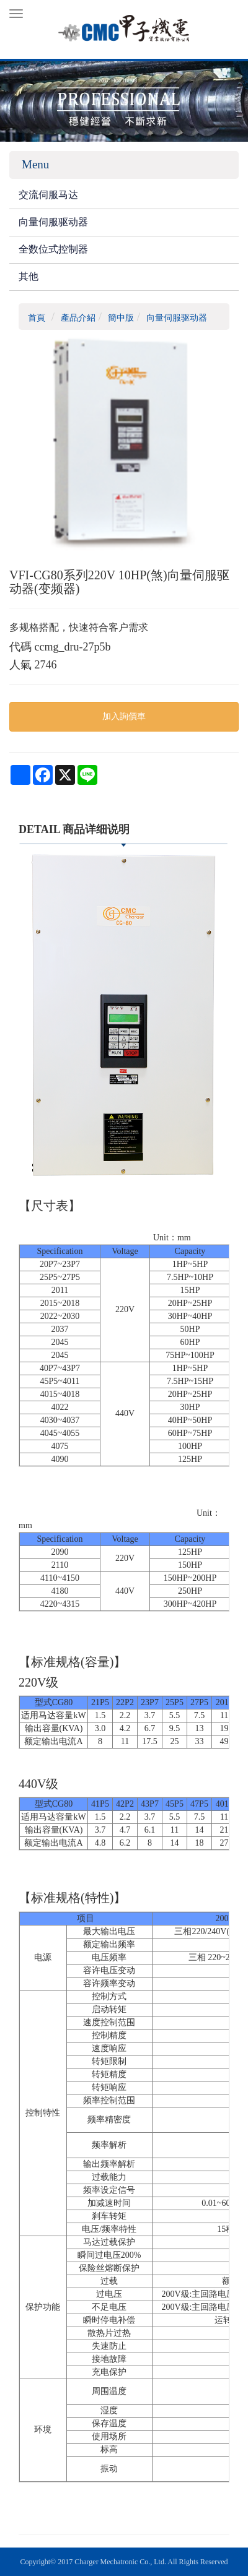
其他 (28, 276)
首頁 (36, 317)
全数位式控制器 (53, 249)
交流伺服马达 (48, 194)
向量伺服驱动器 (53, 222)
